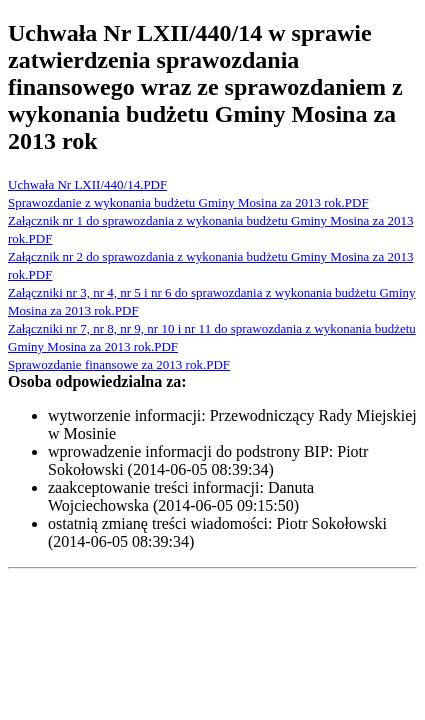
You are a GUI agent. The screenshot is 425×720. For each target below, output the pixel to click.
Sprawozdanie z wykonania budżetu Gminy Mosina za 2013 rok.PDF (188, 202)
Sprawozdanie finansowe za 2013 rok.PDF (119, 364)
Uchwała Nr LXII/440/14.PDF (87, 184)
